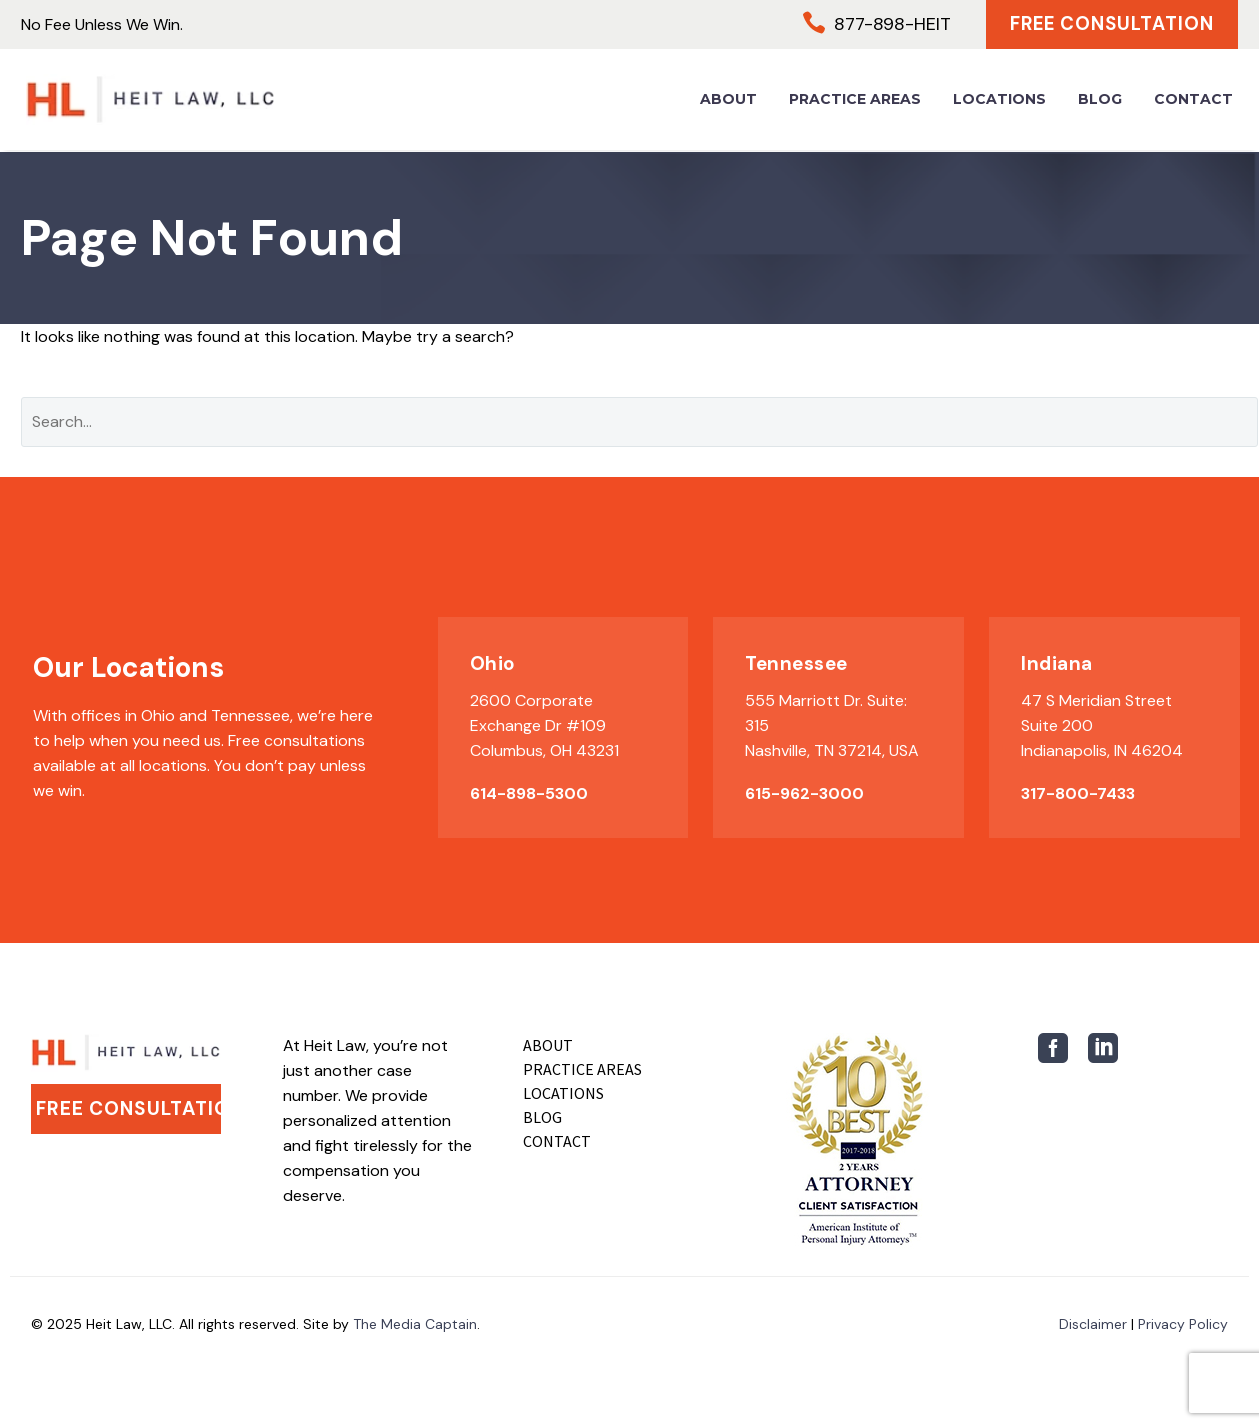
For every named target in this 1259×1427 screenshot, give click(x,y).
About (728, 100)
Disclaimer (1093, 1324)
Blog (1100, 100)
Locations (999, 100)
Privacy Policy (1183, 1324)
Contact (1193, 100)
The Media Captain (415, 1324)
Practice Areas (855, 100)
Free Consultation (1109, 24)
